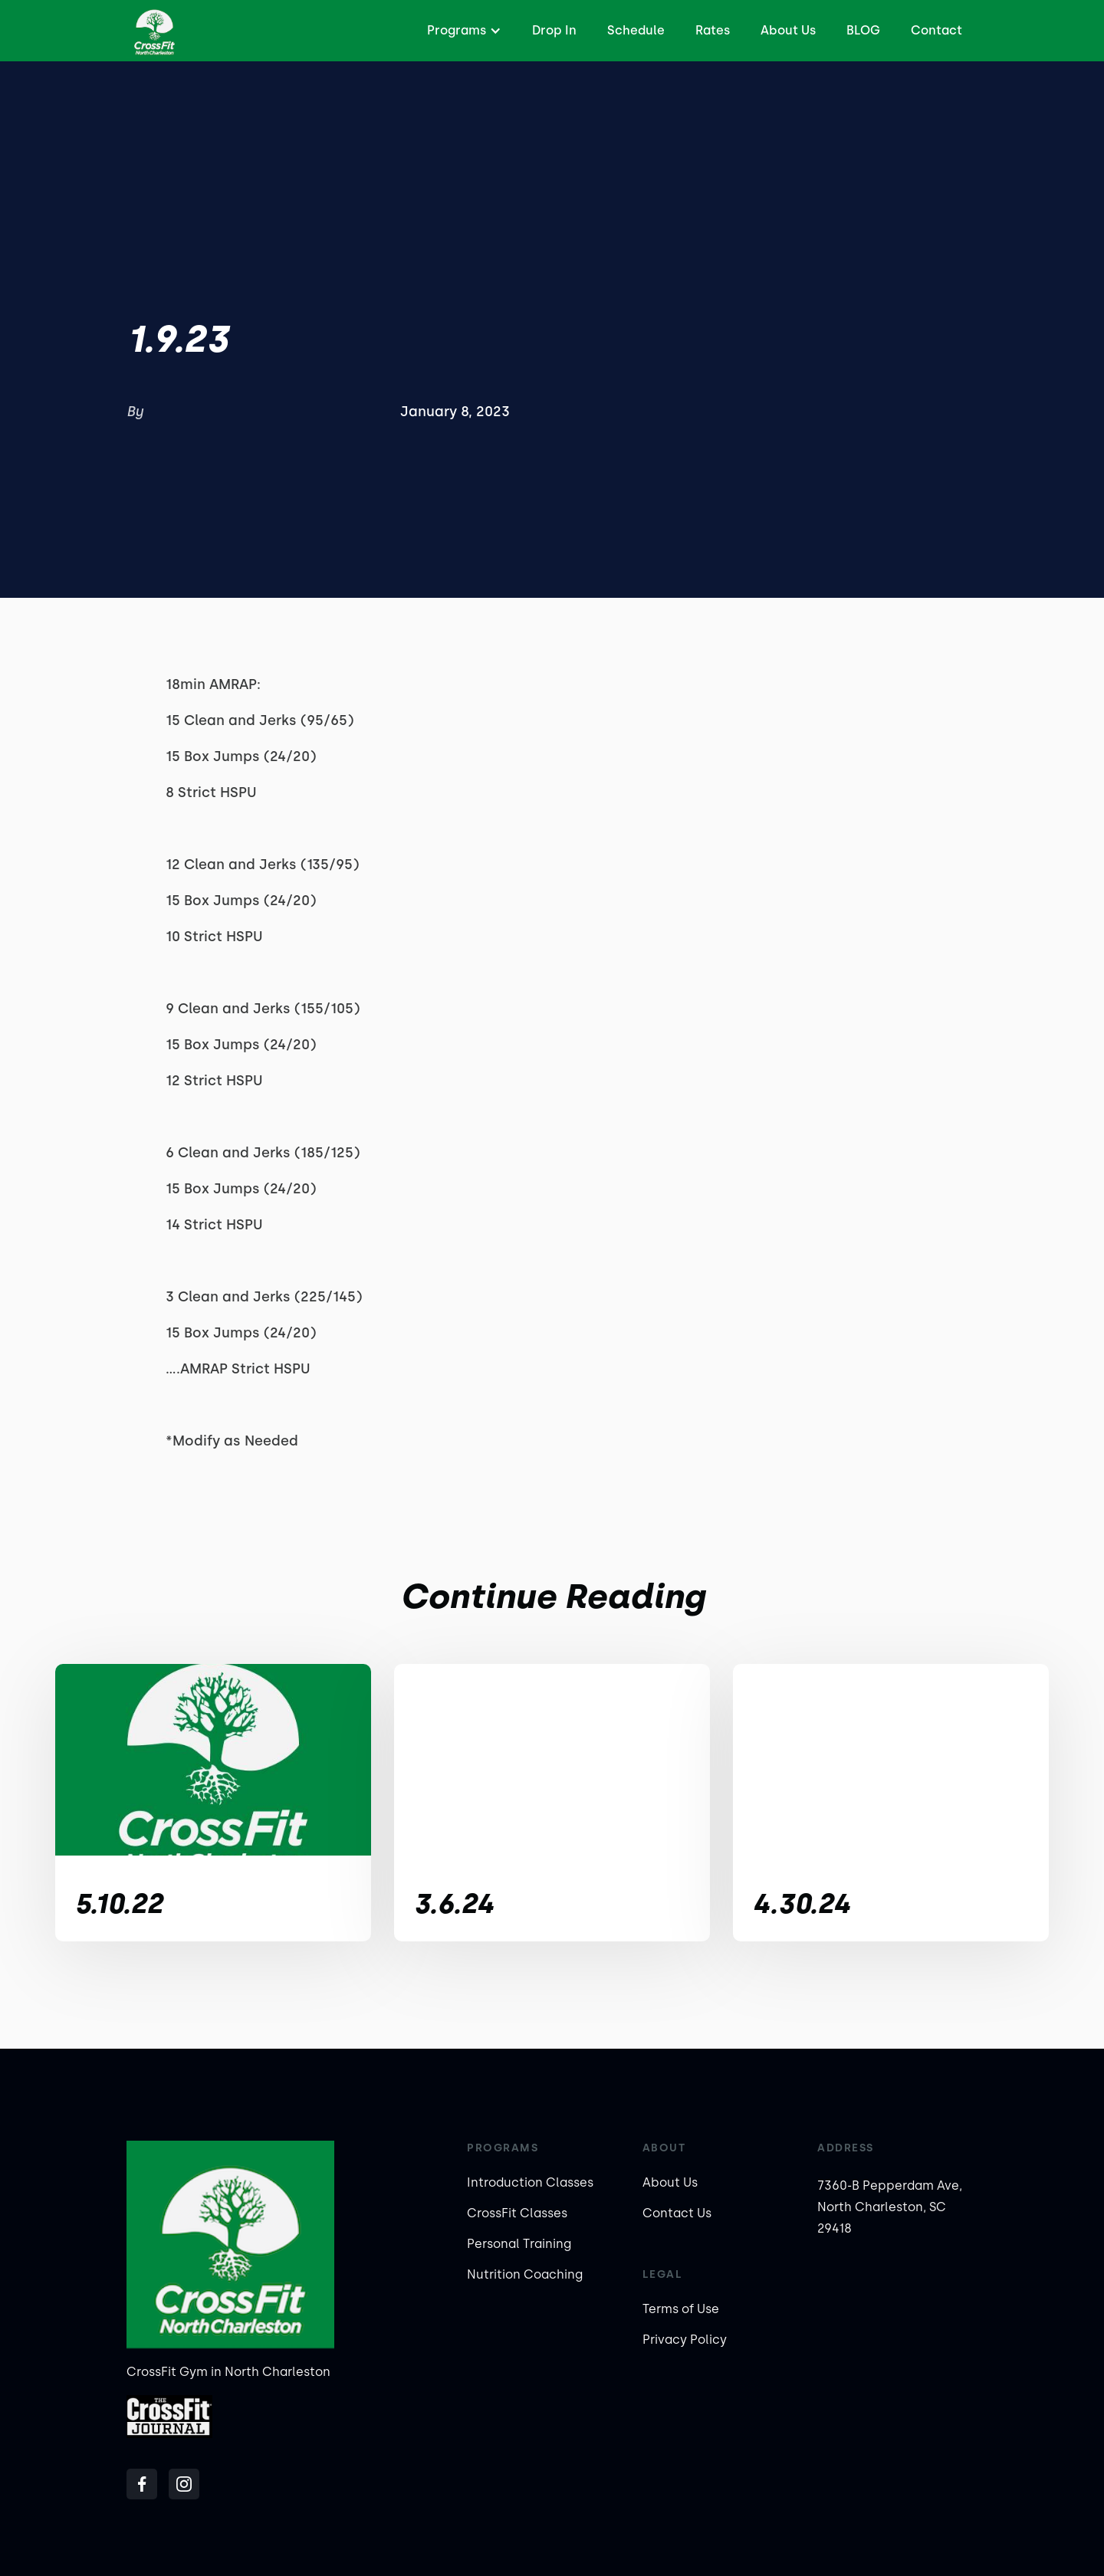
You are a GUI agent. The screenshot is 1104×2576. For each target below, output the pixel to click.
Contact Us (676, 2213)
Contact (936, 30)
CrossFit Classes (517, 2213)
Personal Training (519, 2243)
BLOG (863, 30)
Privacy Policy (684, 2339)
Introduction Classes (530, 2182)
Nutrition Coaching (525, 2274)
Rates (712, 30)
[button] (462, 31)
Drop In (554, 30)
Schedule (636, 30)
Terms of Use (680, 2309)
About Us (788, 30)
